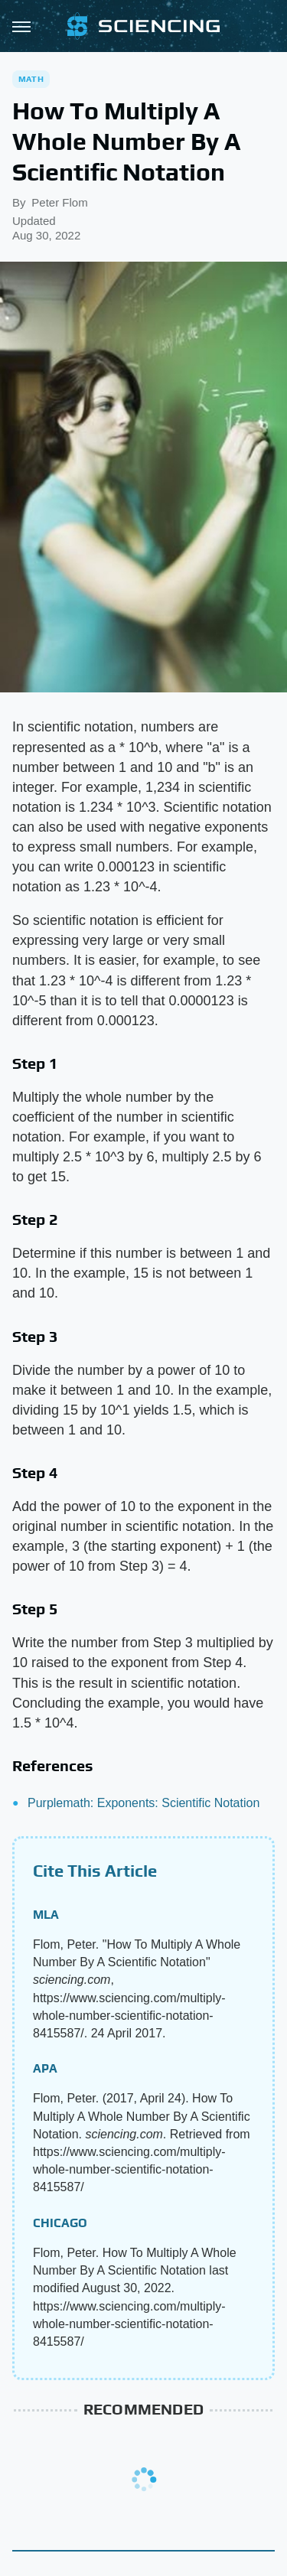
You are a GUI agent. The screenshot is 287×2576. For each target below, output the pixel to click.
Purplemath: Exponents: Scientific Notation (143, 1802)
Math (31, 78)
